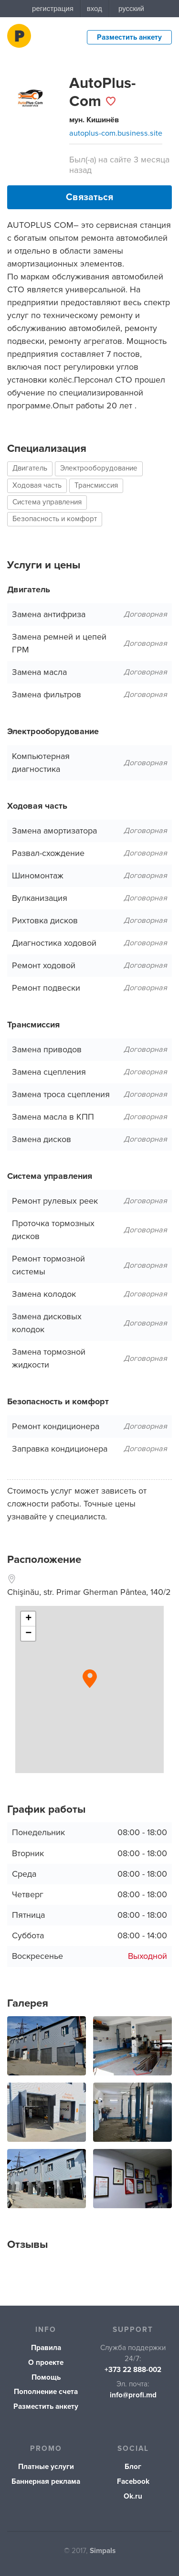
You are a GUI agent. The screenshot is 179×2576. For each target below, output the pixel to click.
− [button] (28, 1633)
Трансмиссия (96, 485)
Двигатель (29, 468)
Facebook (133, 2481)
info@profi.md (133, 2395)
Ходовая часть (37, 485)
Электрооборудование (98, 468)
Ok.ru (133, 2496)
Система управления (47, 502)
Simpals (103, 2550)
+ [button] (28, 1619)
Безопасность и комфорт (54, 519)
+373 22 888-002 (133, 2369)
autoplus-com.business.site (115, 133)
